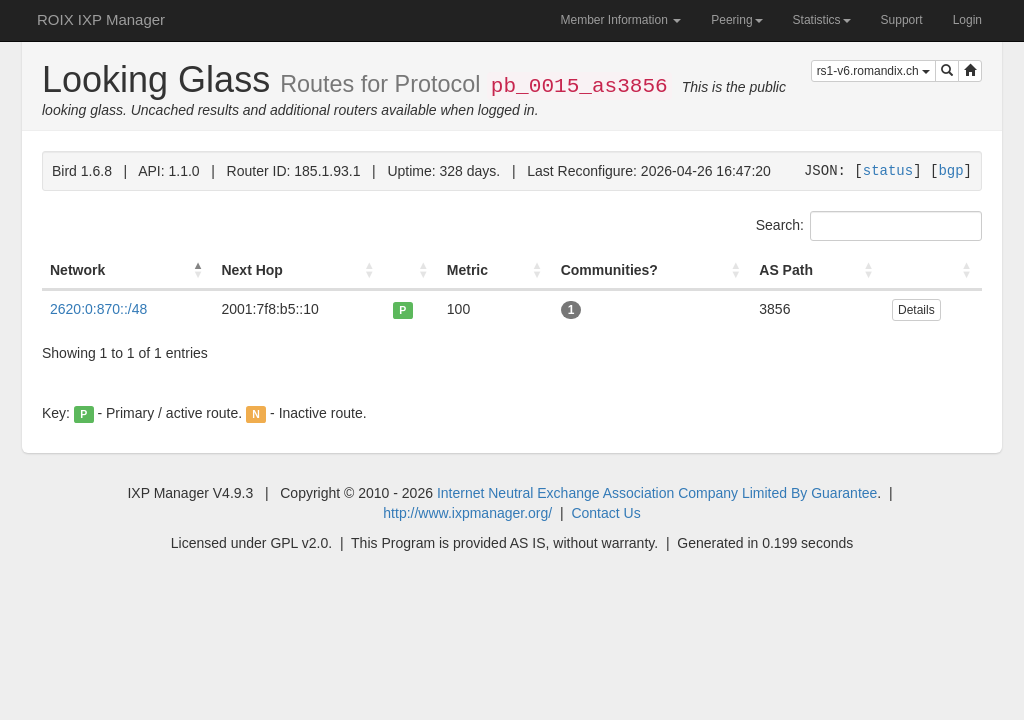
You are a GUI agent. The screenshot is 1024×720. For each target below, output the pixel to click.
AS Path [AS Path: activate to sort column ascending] (786, 270)
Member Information (620, 20)
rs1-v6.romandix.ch (873, 71)
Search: (869, 226)
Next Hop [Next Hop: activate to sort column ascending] (251, 270)
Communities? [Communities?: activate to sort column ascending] (609, 270)
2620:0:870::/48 (98, 309)
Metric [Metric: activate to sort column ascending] (467, 270)
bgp (950, 170)
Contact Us (605, 513)
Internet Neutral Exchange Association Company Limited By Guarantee (657, 493)
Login (967, 20)
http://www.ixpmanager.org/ (467, 513)
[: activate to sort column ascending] (412, 271)
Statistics (822, 20)
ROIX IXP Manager (101, 19)
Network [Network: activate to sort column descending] (77, 270)
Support (902, 20)
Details (916, 310)
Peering (736, 20)
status (888, 170)
